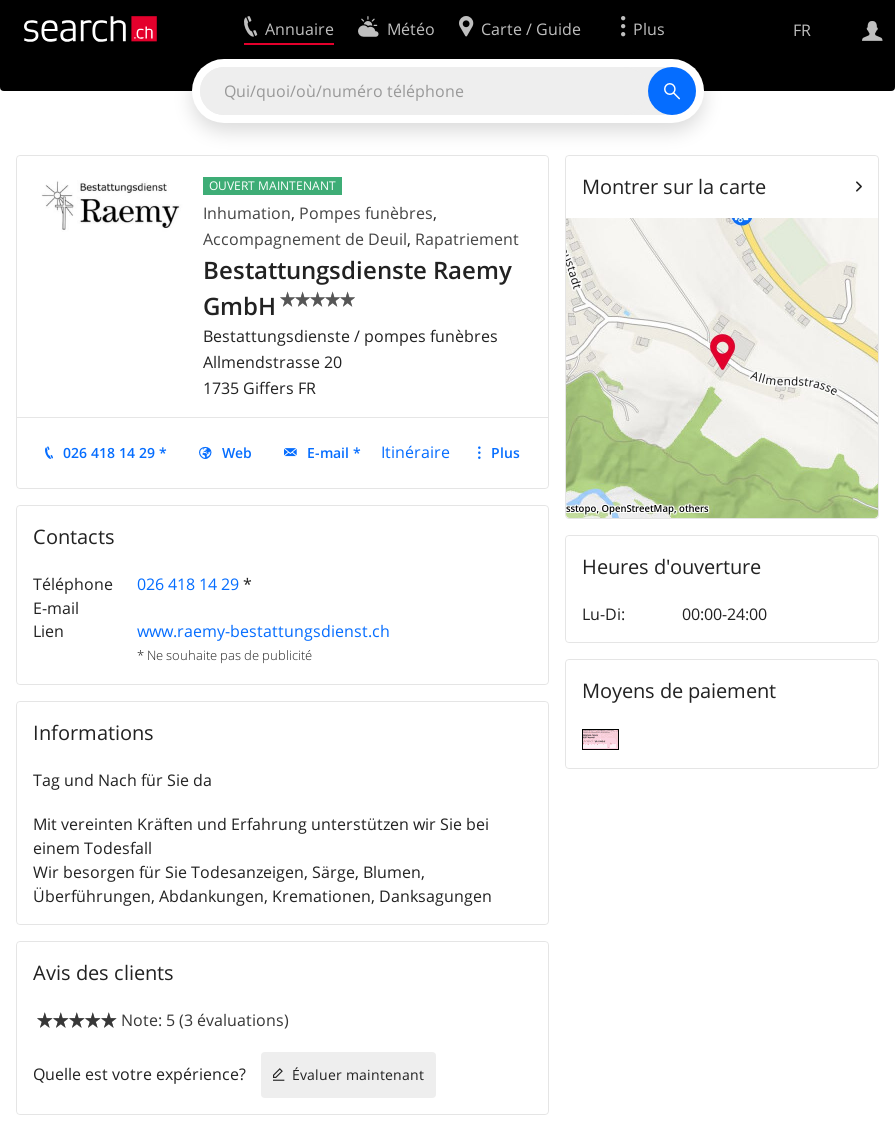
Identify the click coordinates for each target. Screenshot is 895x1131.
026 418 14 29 (188, 584)
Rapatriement (467, 239)
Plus (505, 452)
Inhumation (247, 213)
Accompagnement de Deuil (305, 239)
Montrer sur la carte (674, 186)
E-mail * (334, 452)
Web (237, 452)
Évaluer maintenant (358, 1074)
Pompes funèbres (366, 213)
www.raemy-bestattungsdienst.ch (263, 631)
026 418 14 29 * (115, 452)
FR (802, 30)
